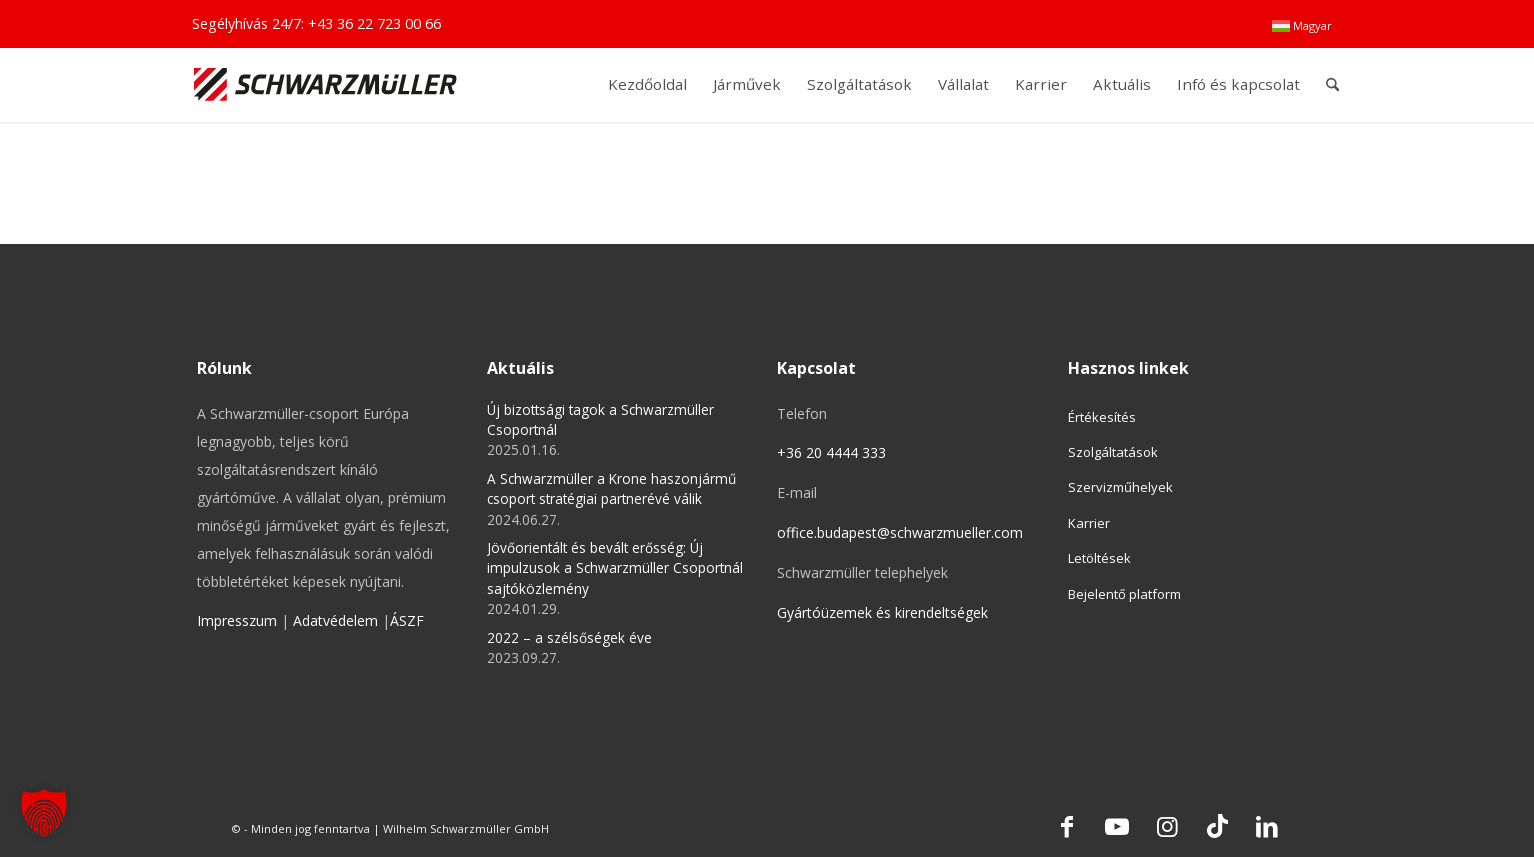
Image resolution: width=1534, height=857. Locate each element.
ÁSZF (407, 620)
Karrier (1089, 523)
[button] (44, 813)
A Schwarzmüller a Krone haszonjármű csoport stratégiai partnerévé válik (611, 488)
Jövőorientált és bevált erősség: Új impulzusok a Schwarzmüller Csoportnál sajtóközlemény (615, 568)
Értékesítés (1102, 417)
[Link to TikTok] (1217, 826)
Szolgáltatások (1113, 452)
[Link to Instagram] (1167, 826)
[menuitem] (1302, 26)
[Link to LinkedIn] (1267, 826)
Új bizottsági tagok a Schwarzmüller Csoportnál (600, 419)
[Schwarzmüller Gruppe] (325, 84)
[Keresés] (1332, 84)
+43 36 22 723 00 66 (374, 23)
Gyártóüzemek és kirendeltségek (882, 612)
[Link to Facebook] (1067, 826)
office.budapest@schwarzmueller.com (900, 532)
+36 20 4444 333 (831, 452)
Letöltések (1099, 558)
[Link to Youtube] (1117, 826)
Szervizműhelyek (1120, 487)
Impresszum (237, 620)
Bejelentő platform (1124, 594)
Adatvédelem (335, 620)
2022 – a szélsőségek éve (569, 637)
